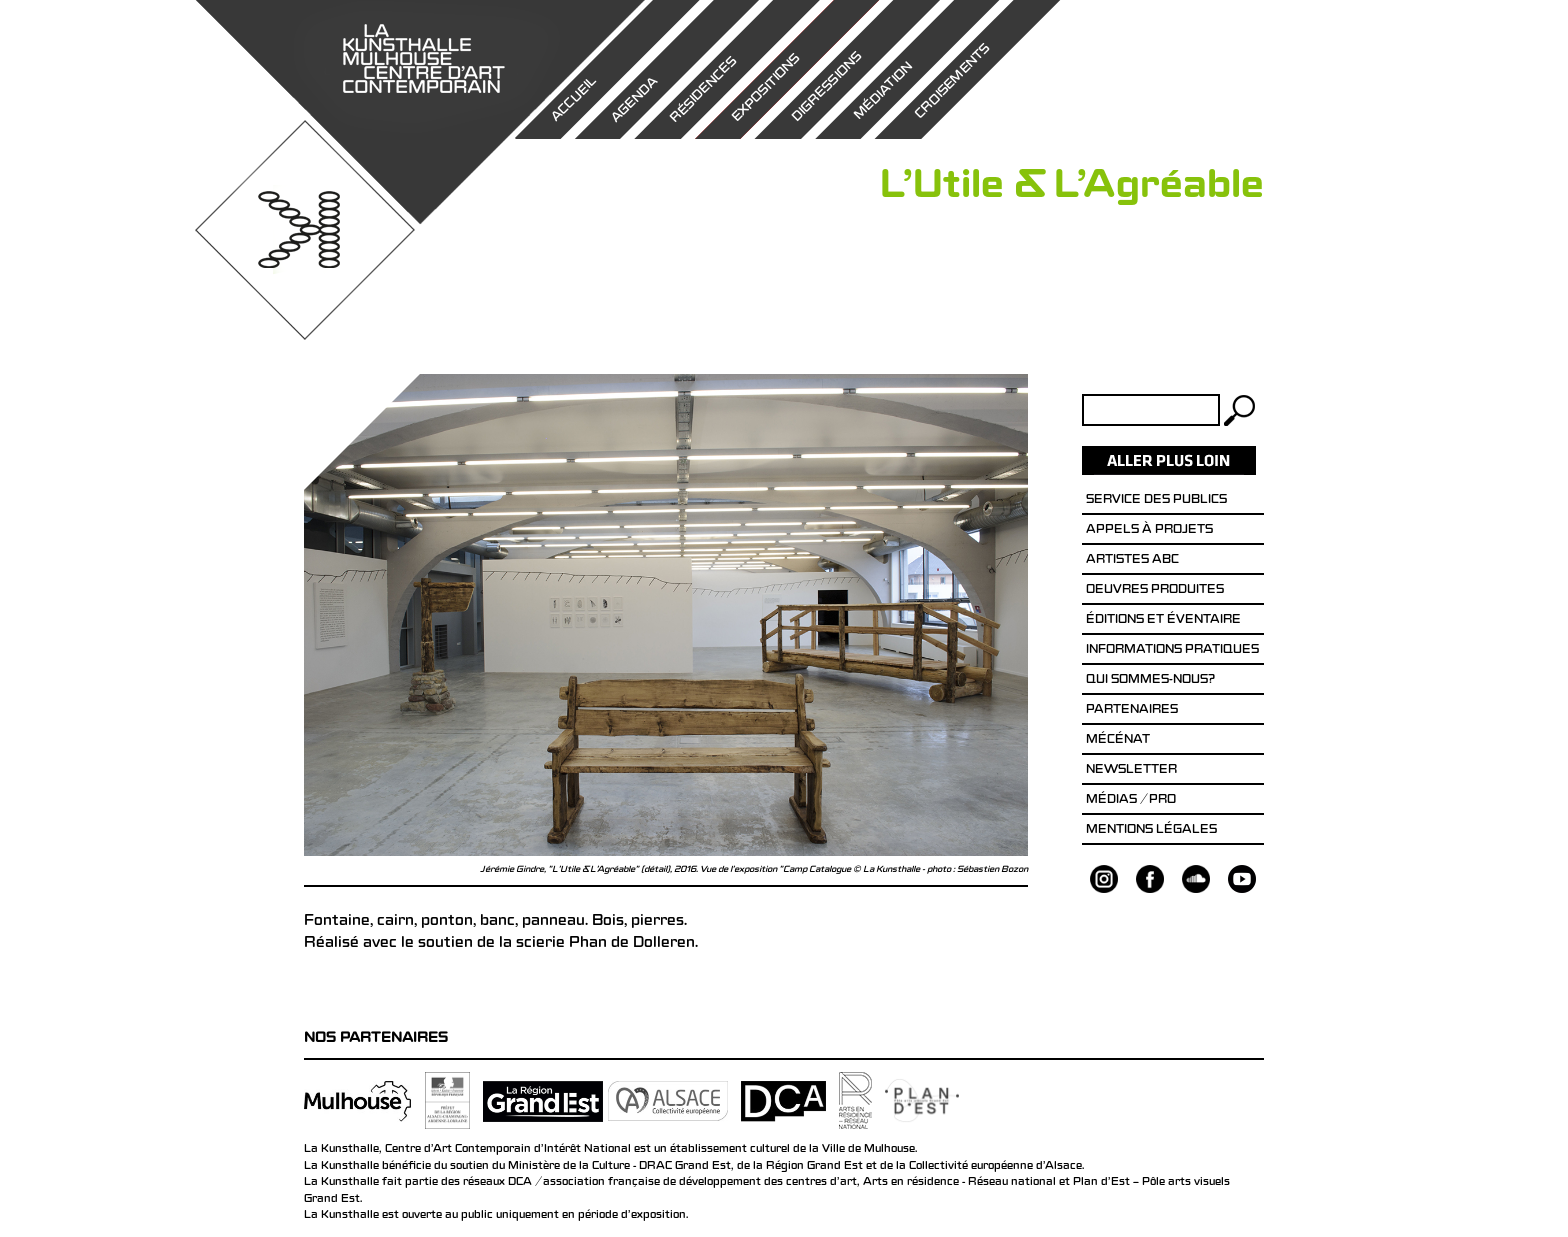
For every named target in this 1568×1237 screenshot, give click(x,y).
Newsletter (1131, 771)
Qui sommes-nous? (1150, 681)
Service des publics (1156, 501)
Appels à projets (1149, 531)
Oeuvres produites (1155, 591)
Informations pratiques (1172, 651)
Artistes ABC (1132, 561)
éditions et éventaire (1163, 621)
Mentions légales (1151, 831)
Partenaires (1132, 711)
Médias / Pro (1131, 801)
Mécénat (1118, 741)
